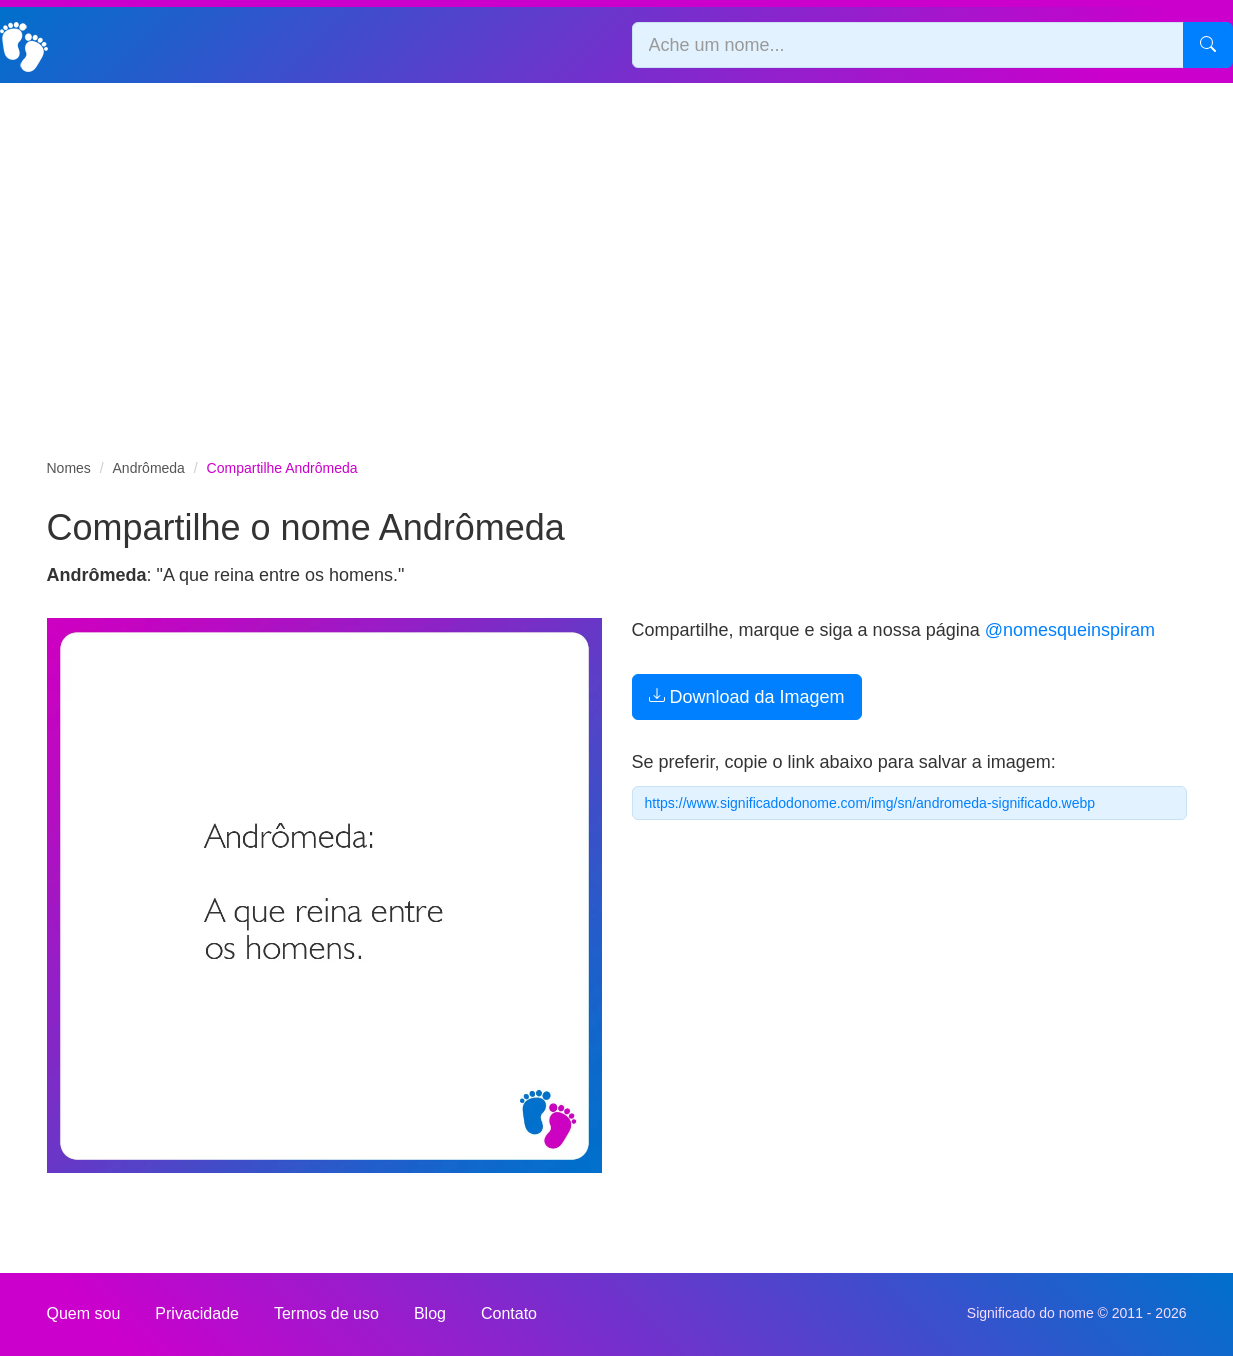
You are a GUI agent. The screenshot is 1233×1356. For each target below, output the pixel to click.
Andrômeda (149, 468)
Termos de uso (326, 1313)
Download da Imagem (747, 697)
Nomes (69, 468)
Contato (509, 1313)
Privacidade (197, 1313)
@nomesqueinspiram (1070, 630)
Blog (430, 1313)
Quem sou (84, 1313)
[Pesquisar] (1208, 45)
